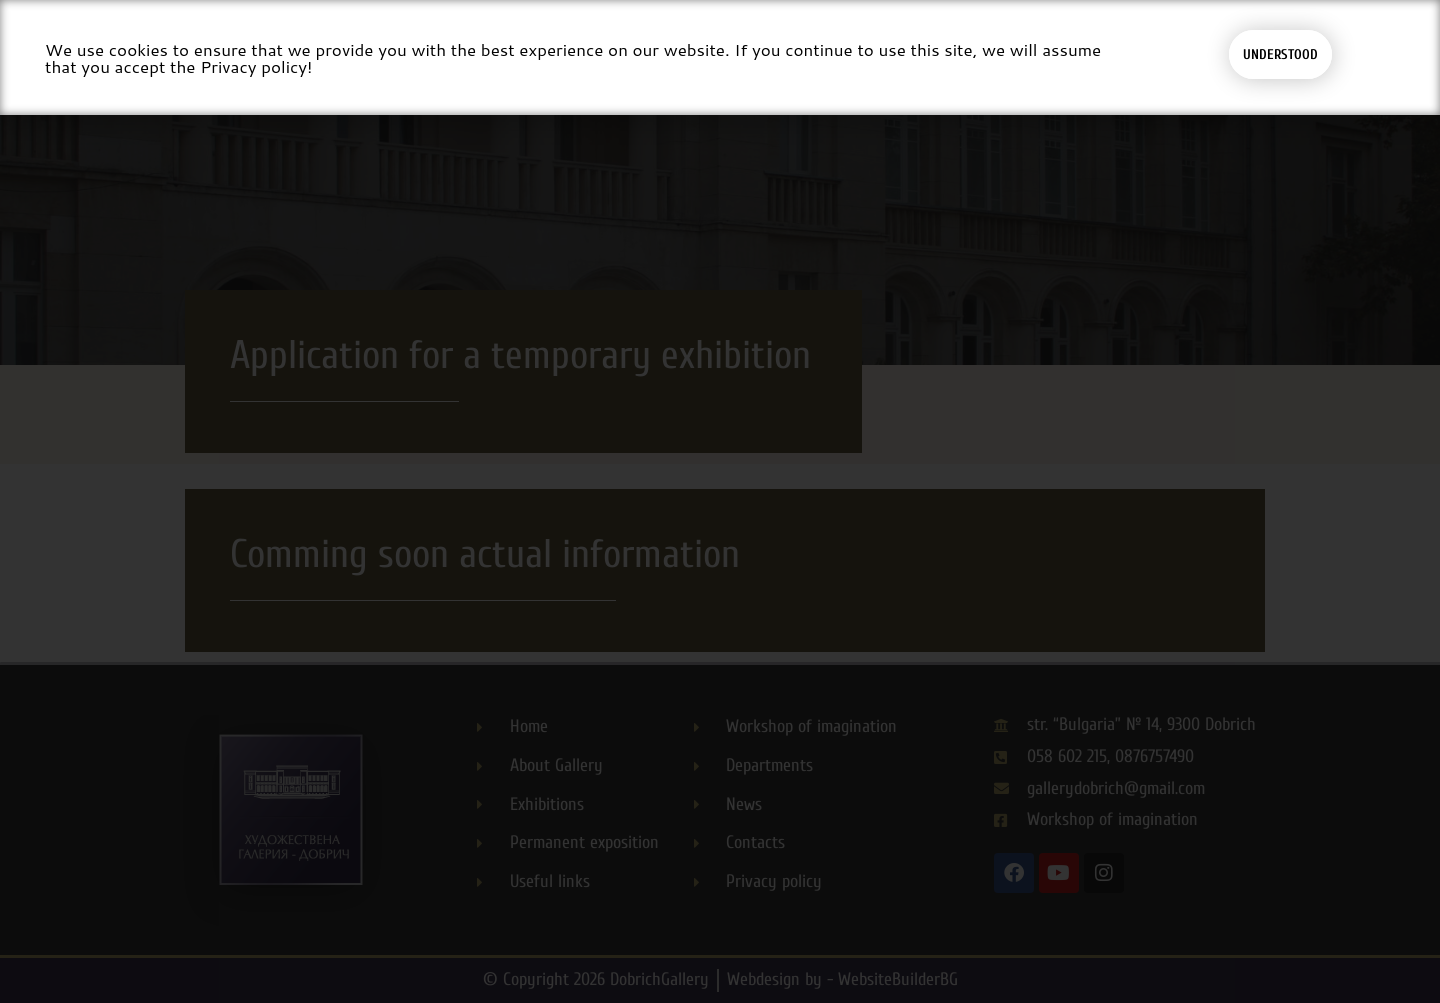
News (1098, 72)
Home (207, 72)
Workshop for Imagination (806, 72)
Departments (986, 72)
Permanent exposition (611, 72)
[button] (1295, 72)
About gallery (321, 72)
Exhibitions (459, 72)
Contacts (1188, 72)
